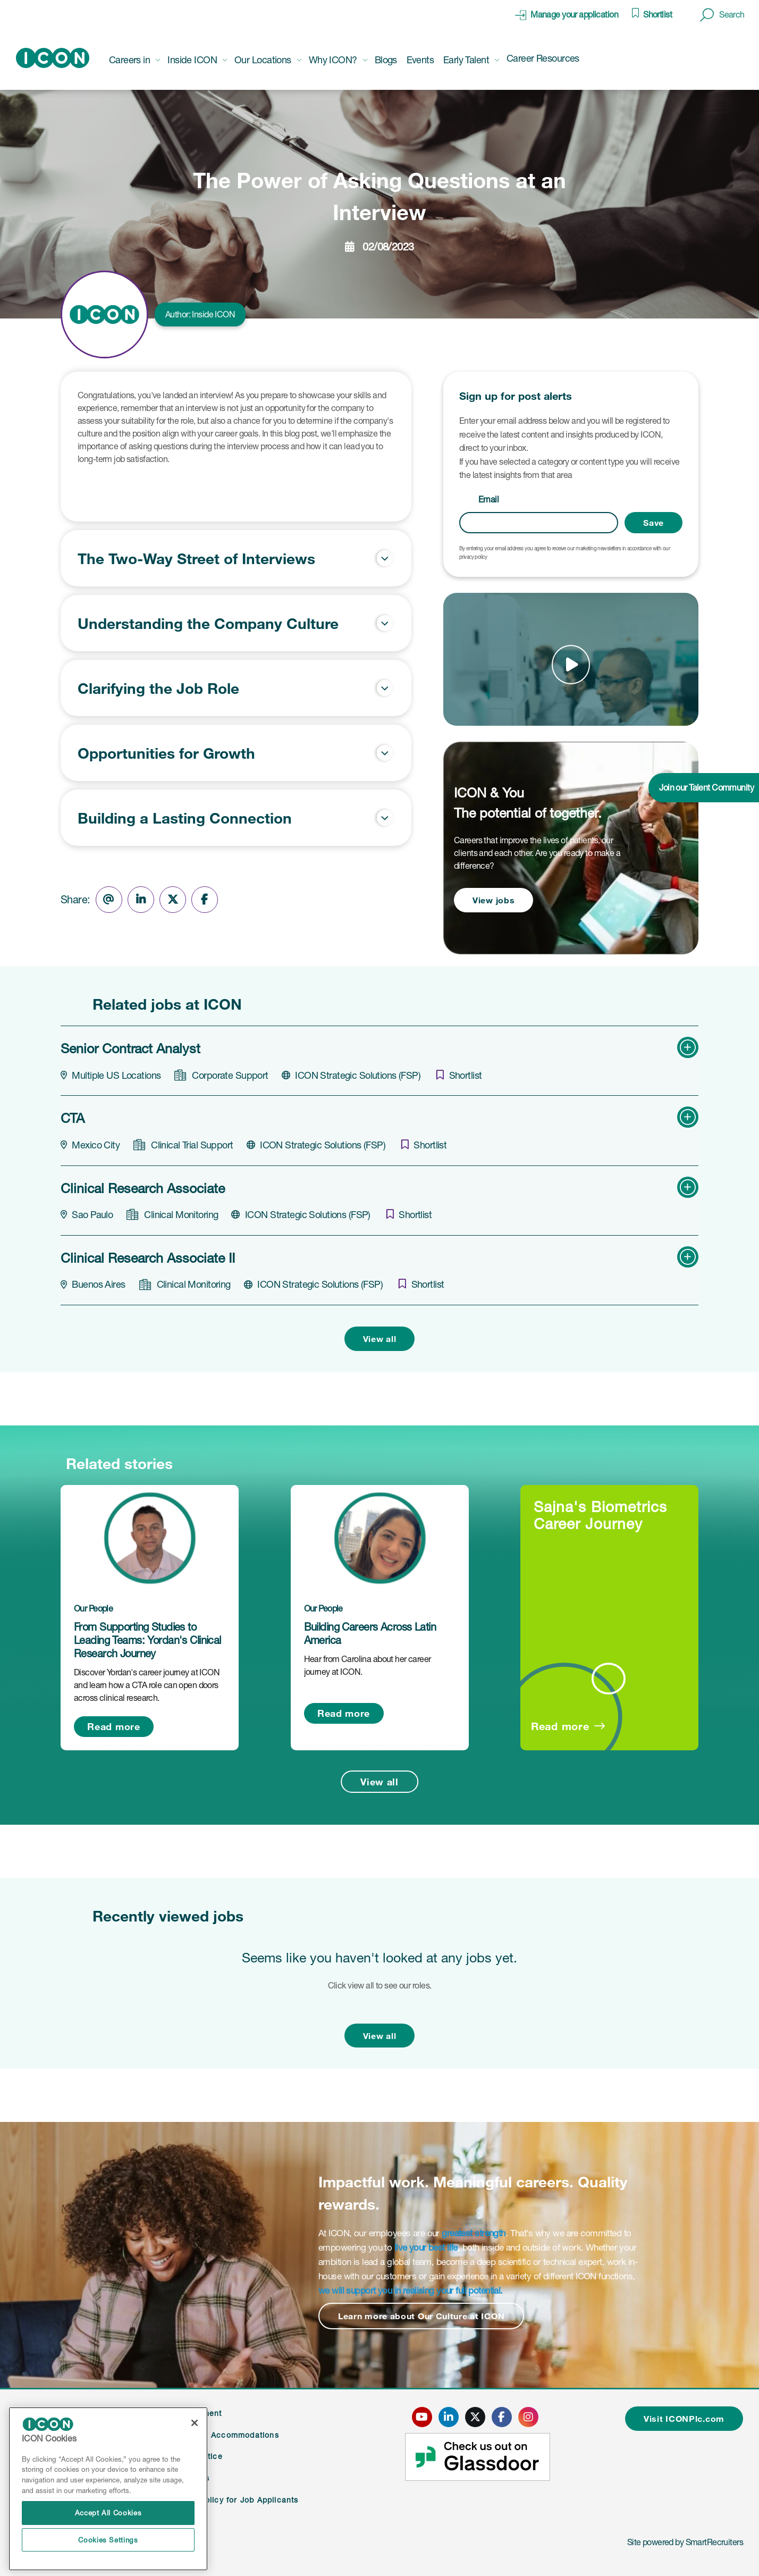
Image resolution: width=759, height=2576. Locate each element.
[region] (108, 2489)
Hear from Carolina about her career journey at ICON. (367, 1665)
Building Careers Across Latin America (370, 1634)
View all (380, 1338)
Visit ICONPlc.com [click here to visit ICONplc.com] (684, 2418)
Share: (75, 899)
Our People (93, 1608)
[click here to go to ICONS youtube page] (422, 2417)
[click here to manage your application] (566, 15)
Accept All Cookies (108, 2512)
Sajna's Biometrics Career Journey (600, 1515)
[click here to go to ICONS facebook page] (501, 2417)
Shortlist (657, 14)
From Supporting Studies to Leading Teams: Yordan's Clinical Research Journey (147, 1640)
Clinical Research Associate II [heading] (148, 1258)
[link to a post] (150, 1538)
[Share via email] (109, 899)
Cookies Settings (108, 2540)
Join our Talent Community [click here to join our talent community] (706, 787)
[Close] (194, 2423)
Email (488, 499)
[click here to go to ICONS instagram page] (528, 2417)
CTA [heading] (73, 1118)
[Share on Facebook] (204, 899)
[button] (722, 15)
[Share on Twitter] (172, 899)
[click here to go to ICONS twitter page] (475, 2417)
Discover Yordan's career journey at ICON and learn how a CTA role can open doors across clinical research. (147, 1685)
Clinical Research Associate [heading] (143, 1188)
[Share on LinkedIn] (141, 899)
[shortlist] (459, 1075)
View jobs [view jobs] (494, 900)
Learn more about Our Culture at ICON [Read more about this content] (421, 2316)
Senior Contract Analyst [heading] (130, 1048)
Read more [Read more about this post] (113, 1726)
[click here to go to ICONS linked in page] (448, 2417)
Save (653, 522)
